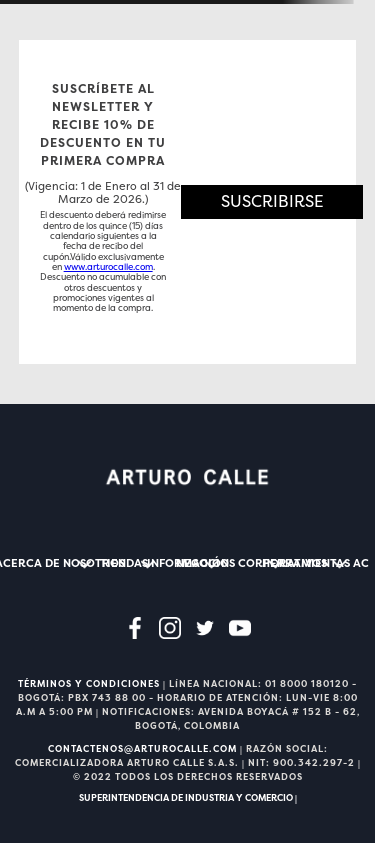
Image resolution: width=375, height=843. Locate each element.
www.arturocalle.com (108, 267)
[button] (272, 202)
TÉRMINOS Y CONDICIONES (89, 684)
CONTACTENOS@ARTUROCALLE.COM (142, 749)
